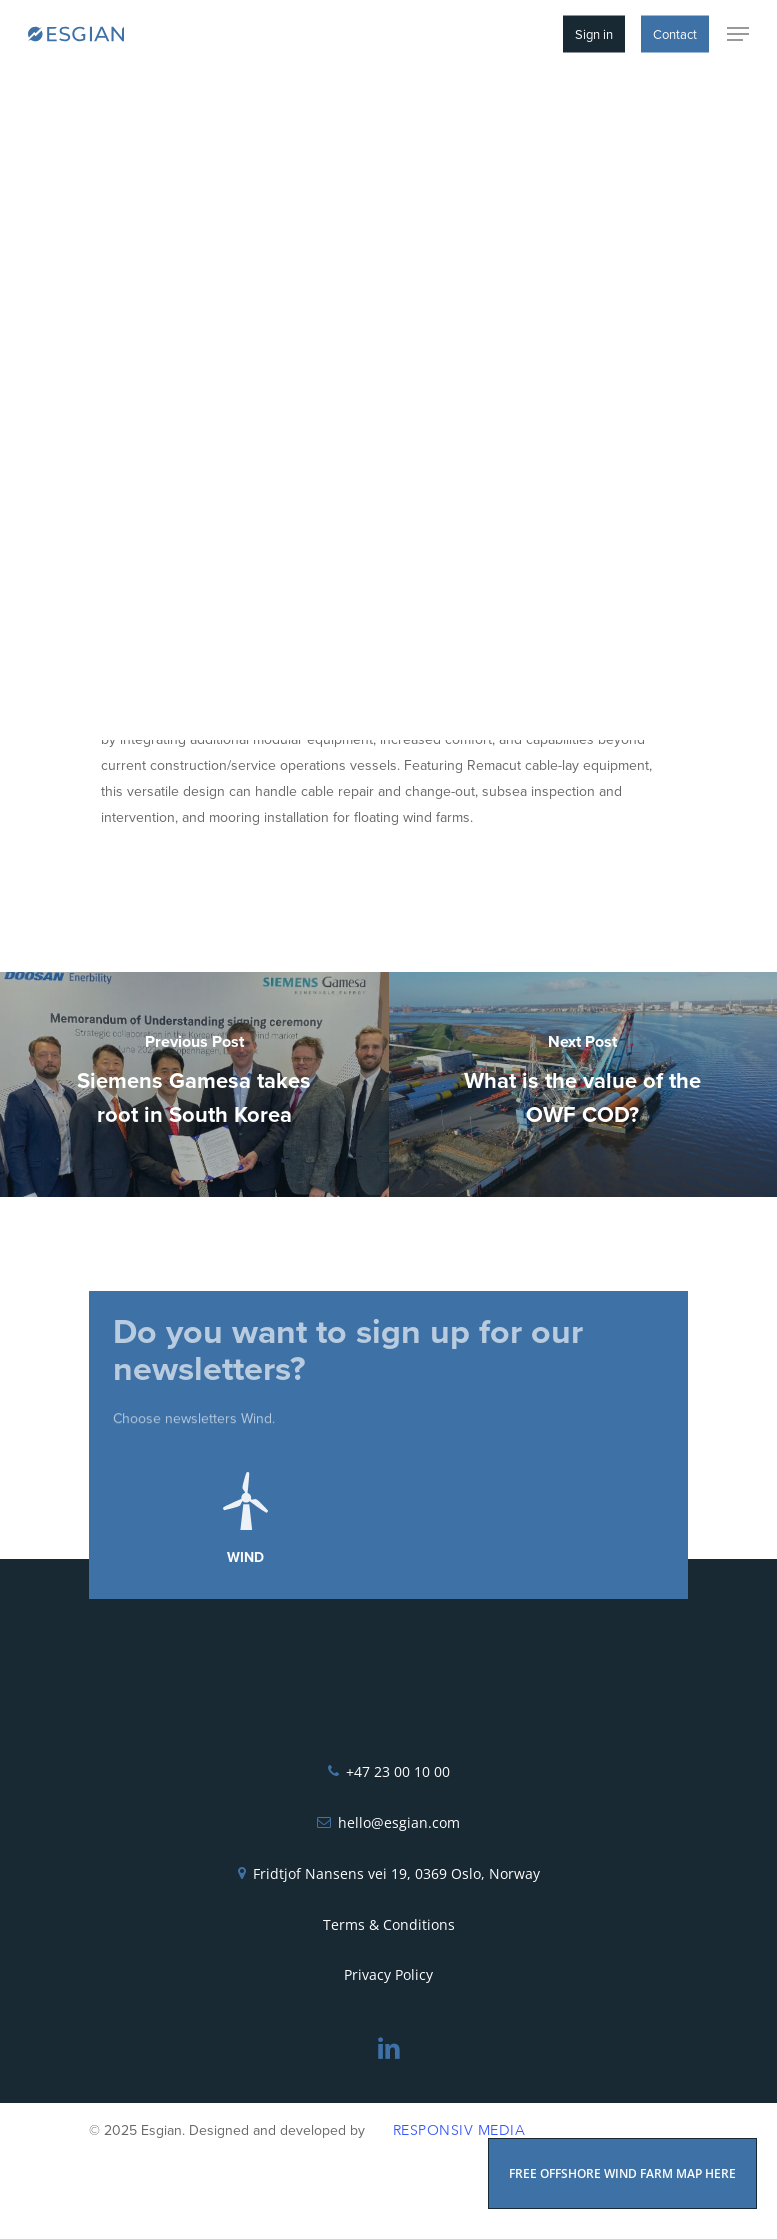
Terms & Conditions (389, 1924)
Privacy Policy (388, 1974)
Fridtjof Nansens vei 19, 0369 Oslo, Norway (396, 1873)
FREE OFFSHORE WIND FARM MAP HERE (622, 2173)
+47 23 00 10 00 (398, 1771)
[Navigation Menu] (738, 34)
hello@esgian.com (399, 1822)
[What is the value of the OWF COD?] (583, 1084)
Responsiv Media (459, 2130)
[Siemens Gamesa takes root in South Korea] (194, 1084)
